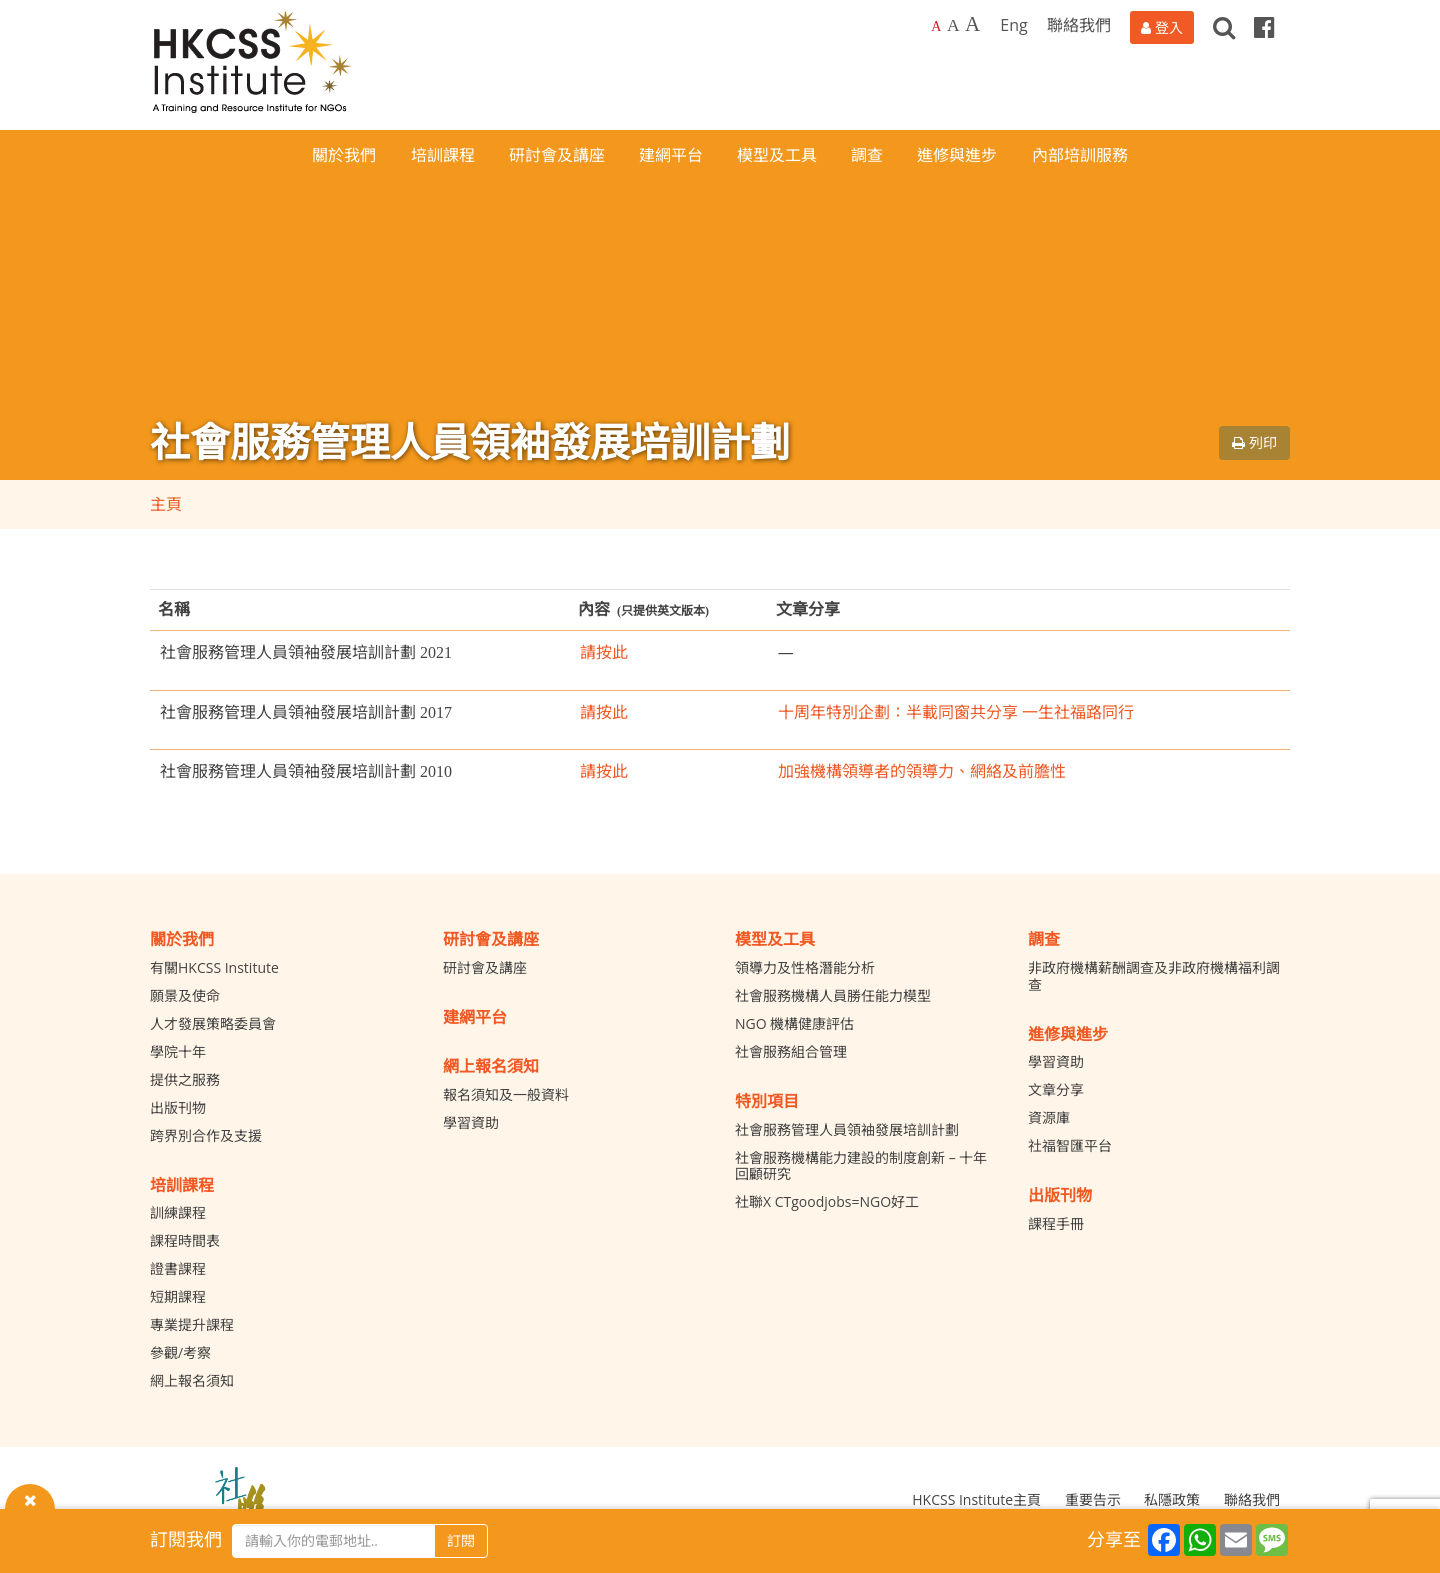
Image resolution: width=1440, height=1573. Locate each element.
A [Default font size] (936, 26)
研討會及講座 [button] (557, 155)
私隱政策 (1172, 1499)
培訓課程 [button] (443, 155)
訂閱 (461, 1540)
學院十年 (178, 1051)
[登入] (1162, 27)
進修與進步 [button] (957, 155)
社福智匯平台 (1070, 1145)
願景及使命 (185, 995)
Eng (1013, 25)
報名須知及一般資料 (506, 1094)
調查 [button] (867, 155)
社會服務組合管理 (791, 1051)
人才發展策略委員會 (213, 1023)
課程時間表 (185, 1240)
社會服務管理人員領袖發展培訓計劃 (847, 1129)
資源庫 (1049, 1117)
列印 (1254, 442)
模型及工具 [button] (777, 155)
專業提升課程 (192, 1324)
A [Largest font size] (972, 24)
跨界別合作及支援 (206, 1135)
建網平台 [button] (671, 155)
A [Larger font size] (953, 25)
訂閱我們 (186, 1539)
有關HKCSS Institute (214, 967)
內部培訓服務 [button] (1080, 155)
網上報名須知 (192, 1380)
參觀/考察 (180, 1352)
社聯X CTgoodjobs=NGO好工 (827, 1201)
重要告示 (1093, 1499)
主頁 (166, 504)
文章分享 (1056, 1089)
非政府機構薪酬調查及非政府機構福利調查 (1154, 976)
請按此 (604, 652)
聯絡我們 (1079, 25)
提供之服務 (185, 1079)
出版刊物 (178, 1107)
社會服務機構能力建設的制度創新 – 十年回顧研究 (861, 1166)
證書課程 (178, 1268)
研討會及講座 (485, 967)
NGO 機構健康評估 (794, 1023)
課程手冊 (1056, 1223)
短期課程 (178, 1296)
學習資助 (471, 1122)
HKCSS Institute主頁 (976, 1499)
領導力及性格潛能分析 (805, 967)
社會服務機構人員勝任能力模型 (833, 995)
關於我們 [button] (344, 155)
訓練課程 (178, 1212)
